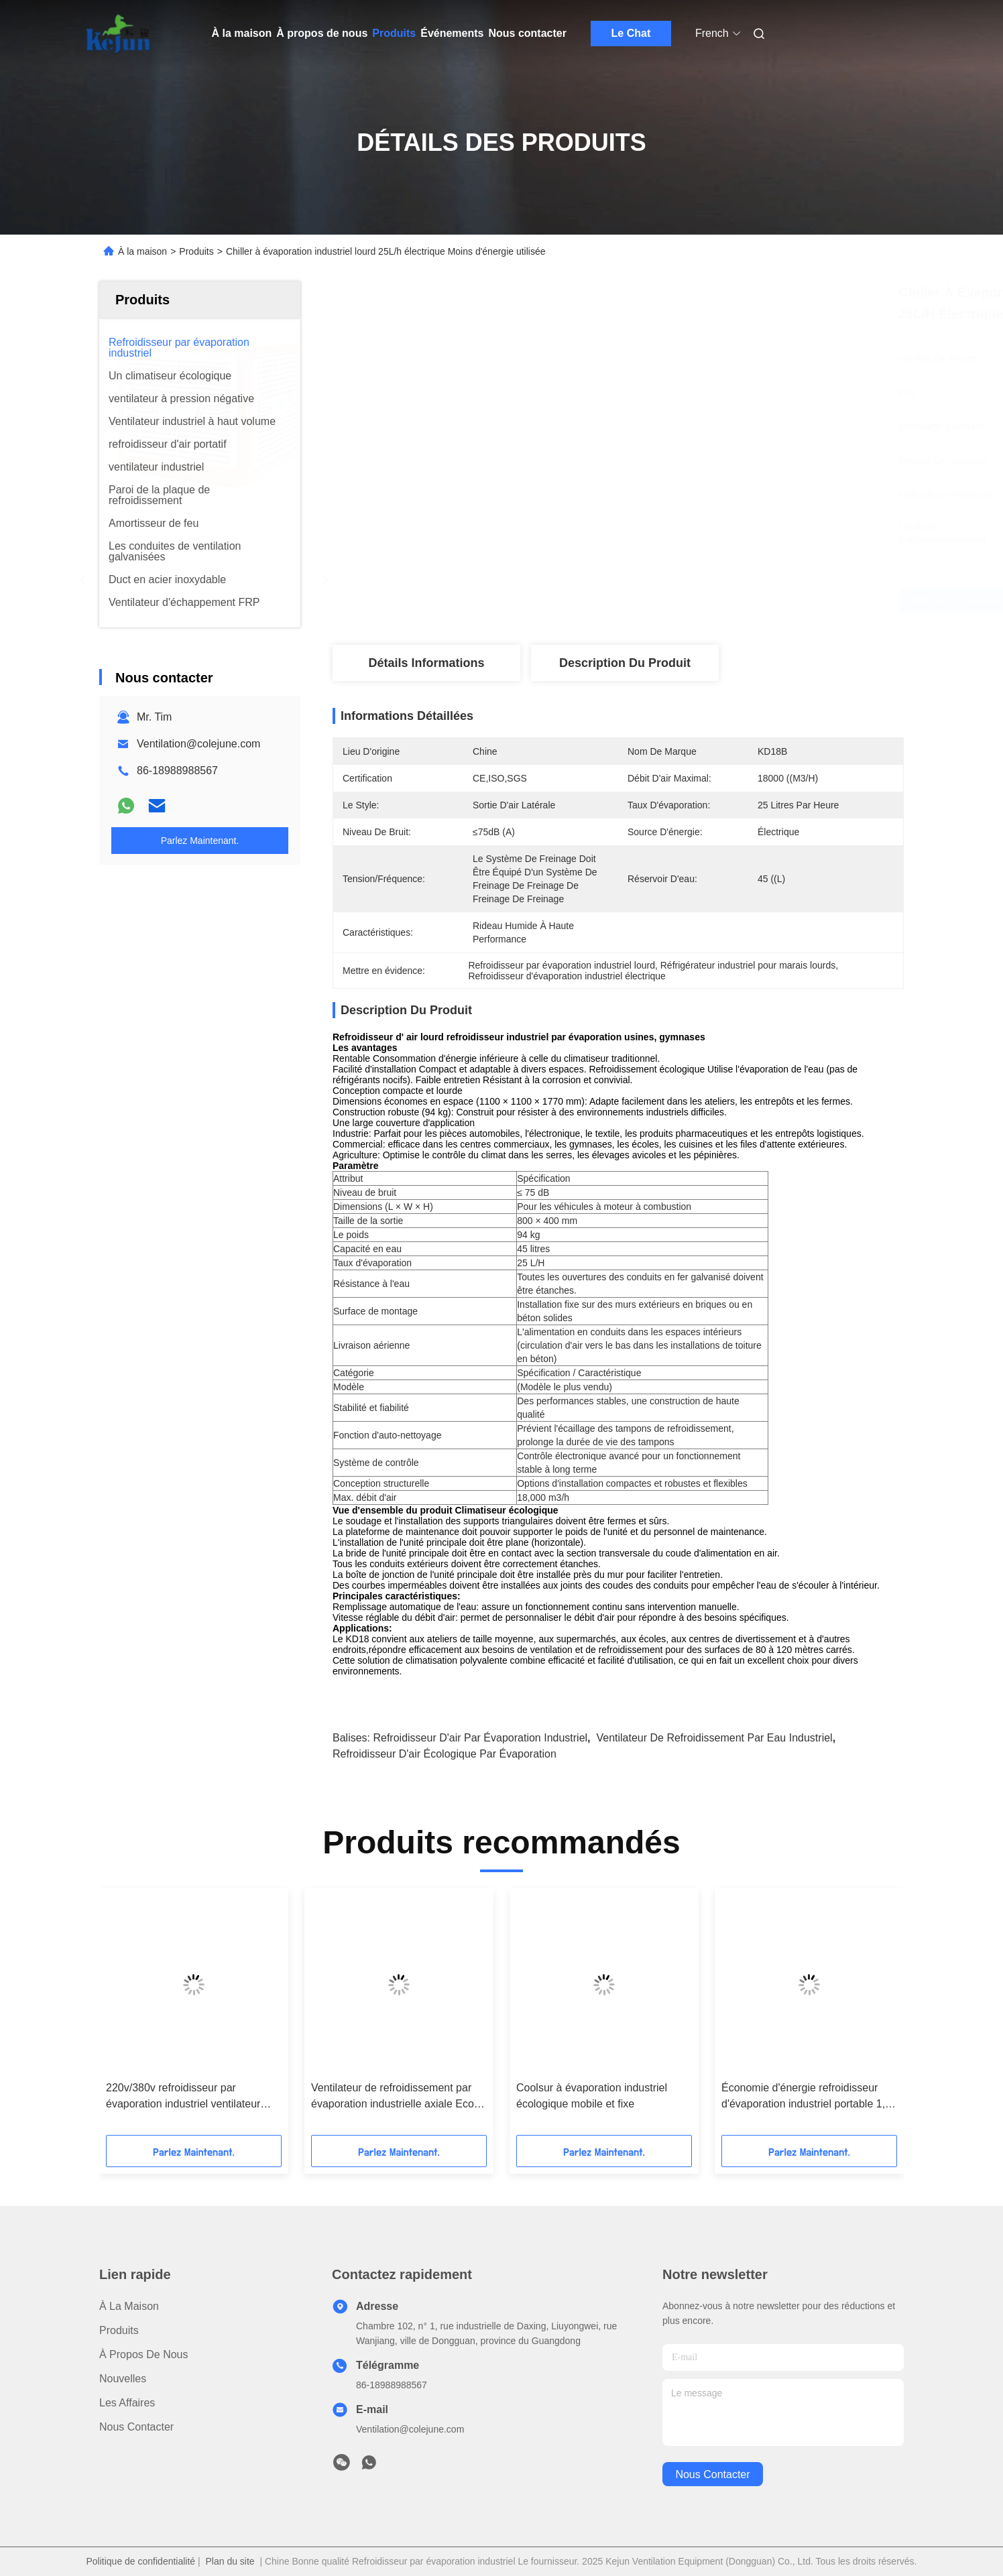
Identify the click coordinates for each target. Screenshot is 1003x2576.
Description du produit (625, 663)
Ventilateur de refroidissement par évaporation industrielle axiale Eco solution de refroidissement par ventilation (392, 2097)
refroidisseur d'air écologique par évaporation (444, 1754)
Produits (394, 33)
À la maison (242, 33)
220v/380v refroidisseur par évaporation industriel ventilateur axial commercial (183, 2097)
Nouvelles (122, 2378)
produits (119, 2330)
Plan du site (229, 2561)
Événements (451, 33)
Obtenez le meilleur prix (700, 600)
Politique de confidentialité (140, 2561)
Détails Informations (426, 663)
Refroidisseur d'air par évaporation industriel (480, 1737)
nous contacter (712, 2474)
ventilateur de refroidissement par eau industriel (714, 1737)
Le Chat (631, 33)
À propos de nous (321, 33)
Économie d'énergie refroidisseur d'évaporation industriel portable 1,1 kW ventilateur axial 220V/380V (806, 2097)
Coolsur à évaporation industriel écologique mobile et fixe (591, 2095)
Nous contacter (527, 33)
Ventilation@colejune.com (198, 743)
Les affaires (127, 2402)
